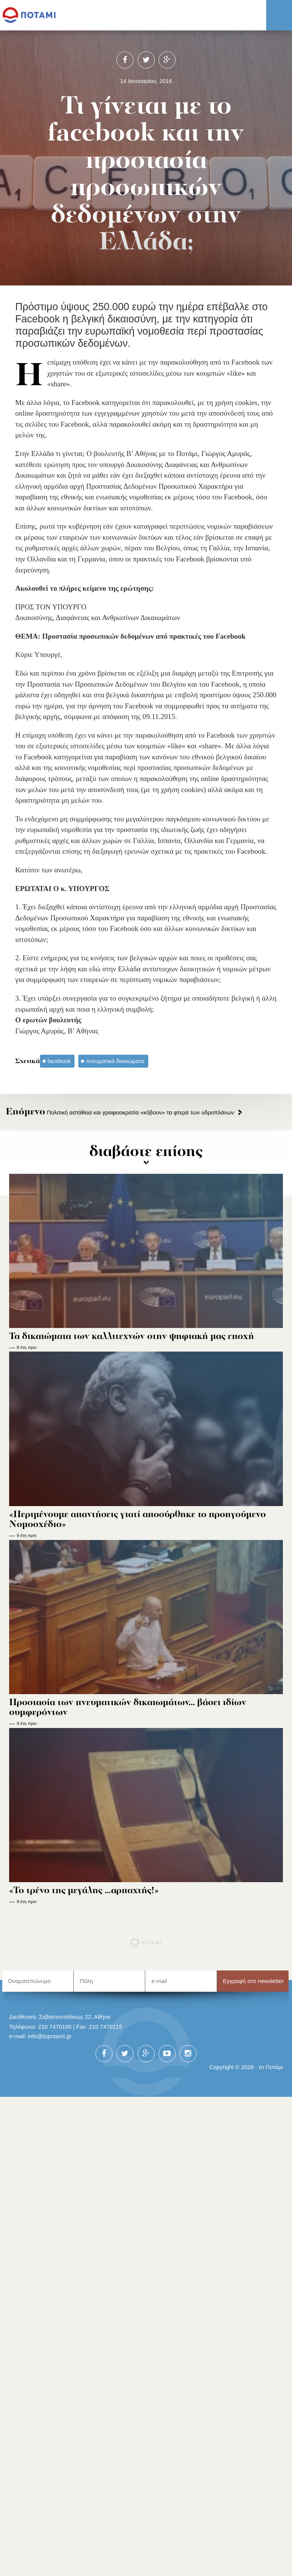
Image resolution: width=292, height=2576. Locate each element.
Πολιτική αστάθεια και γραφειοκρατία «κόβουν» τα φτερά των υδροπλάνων (120, 1112)
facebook (59, 1061)
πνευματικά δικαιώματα (115, 1061)
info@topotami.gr (49, 2036)
